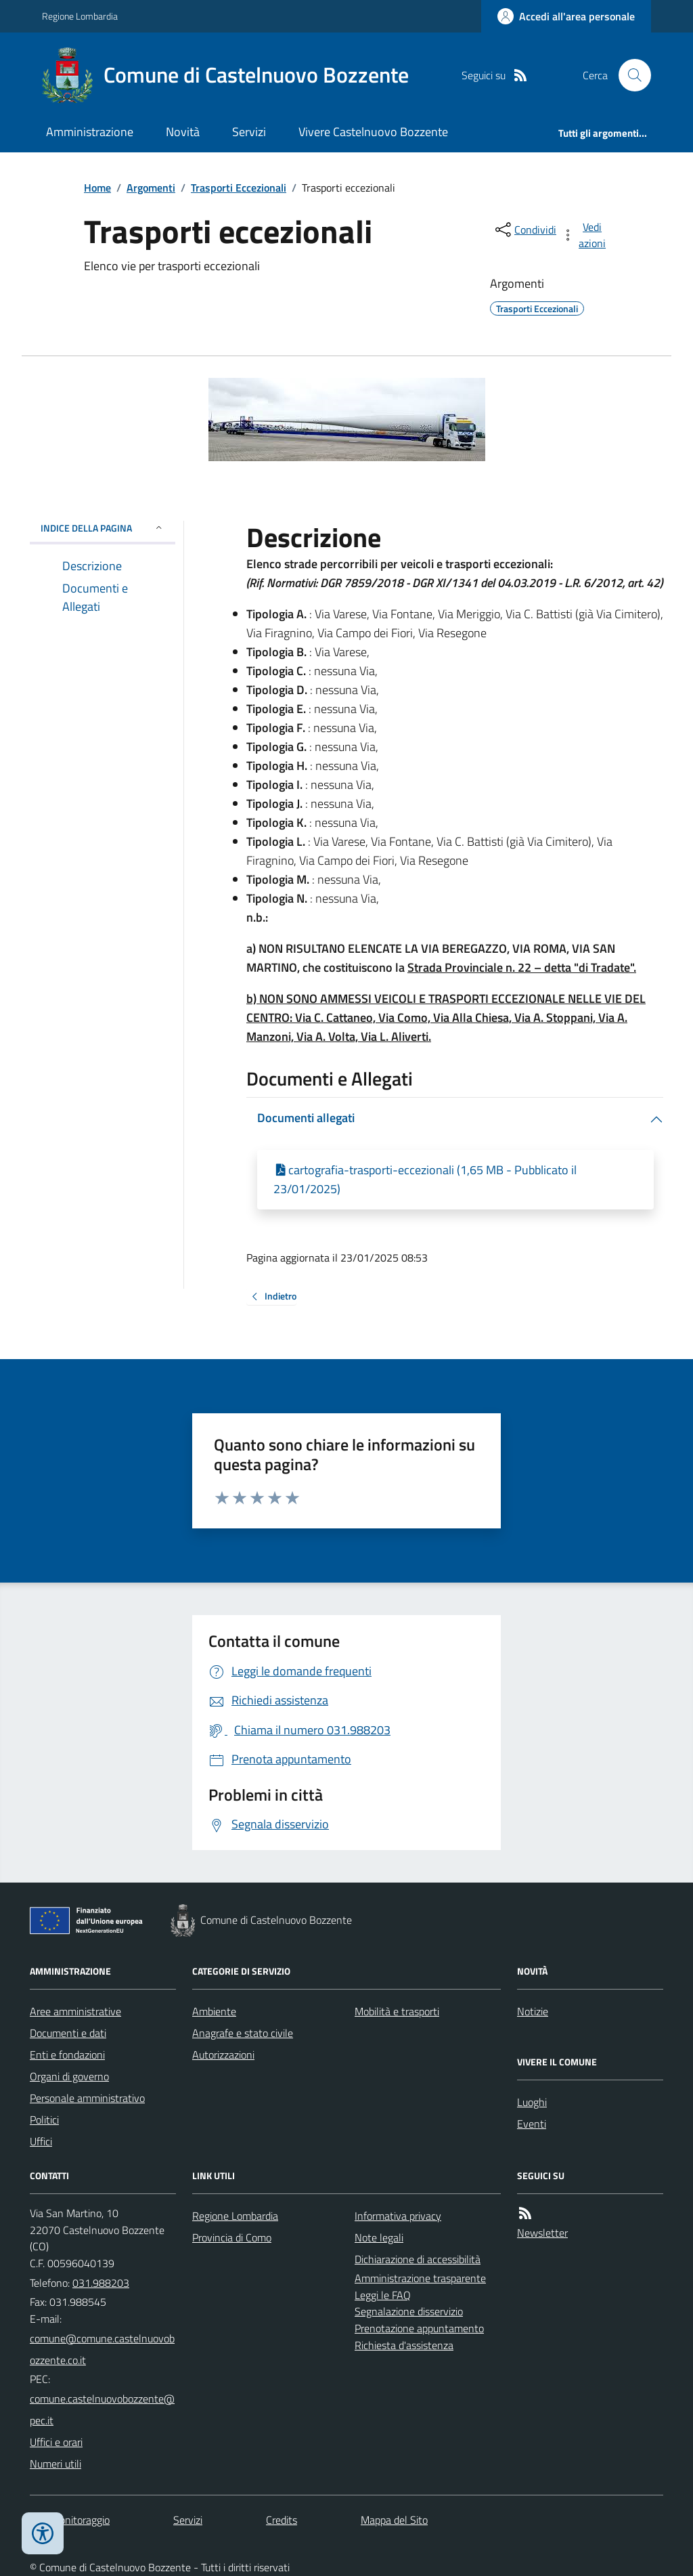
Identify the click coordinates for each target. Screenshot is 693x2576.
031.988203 (100, 2283)
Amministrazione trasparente (420, 2278)
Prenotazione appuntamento (419, 2328)
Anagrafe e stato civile (242, 2033)
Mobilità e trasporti (397, 2011)
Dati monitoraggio (70, 2520)
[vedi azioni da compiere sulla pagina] (585, 235)
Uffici (41, 2141)
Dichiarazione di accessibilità (417, 2259)
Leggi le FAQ (383, 2295)
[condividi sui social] (524, 229)
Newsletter (542, 2233)
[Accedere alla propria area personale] (566, 16)
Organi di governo (69, 2076)
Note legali (379, 2237)
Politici (44, 2119)
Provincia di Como (231, 2237)
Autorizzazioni (223, 2054)
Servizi (249, 132)
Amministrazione (89, 132)
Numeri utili (55, 2463)
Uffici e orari (56, 2442)
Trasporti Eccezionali (238, 187)
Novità (183, 132)
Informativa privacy (398, 2216)
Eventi (531, 2124)
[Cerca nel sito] (629, 75)
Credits (281, 2520)
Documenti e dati (68, 2033)
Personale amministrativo (87, 2098)
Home (97, 187)
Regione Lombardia (80, 16)
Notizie (532, 2011)
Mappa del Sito (394, 2520)
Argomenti (151, 187)
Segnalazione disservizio (409, 2311)
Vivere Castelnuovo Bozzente (373, 132)
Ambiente (214, 2011)
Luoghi (532, 2102)
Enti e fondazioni (67, 2054)
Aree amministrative (75, 2011)
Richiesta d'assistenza (404, 2345)
